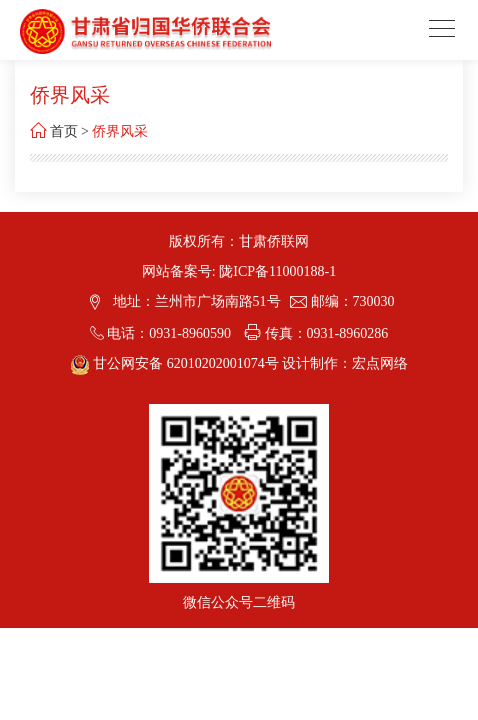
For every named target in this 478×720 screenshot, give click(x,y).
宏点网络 (380, 363)
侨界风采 (120, 131)
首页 (64, 131)
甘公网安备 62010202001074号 (176, 363)
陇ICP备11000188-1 (277, 271)
